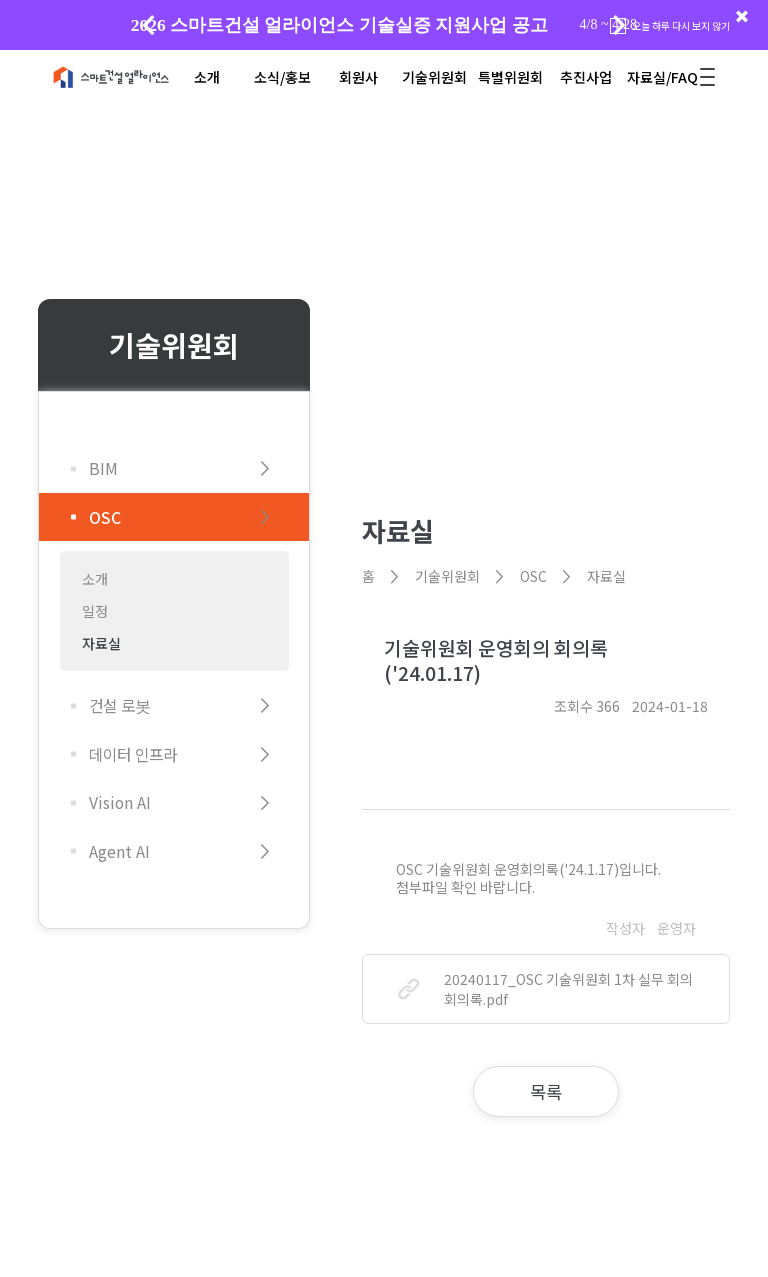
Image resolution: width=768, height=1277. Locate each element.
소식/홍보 (282, 77)
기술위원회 (434, 77)
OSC (183, 517)
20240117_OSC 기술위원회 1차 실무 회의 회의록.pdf (545, 989)
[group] (384, 25)
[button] (619, 25)
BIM (183, 468)
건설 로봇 (183, 705)
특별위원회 (510, 77)
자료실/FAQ (662, 77)
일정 (95, 611)
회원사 (358, 77)
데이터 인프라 (183, 754)
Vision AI (183, 803)
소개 (207, 77)
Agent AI (183, 851)
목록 (546, 1091)
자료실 (101, 643)
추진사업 (586, 77)
